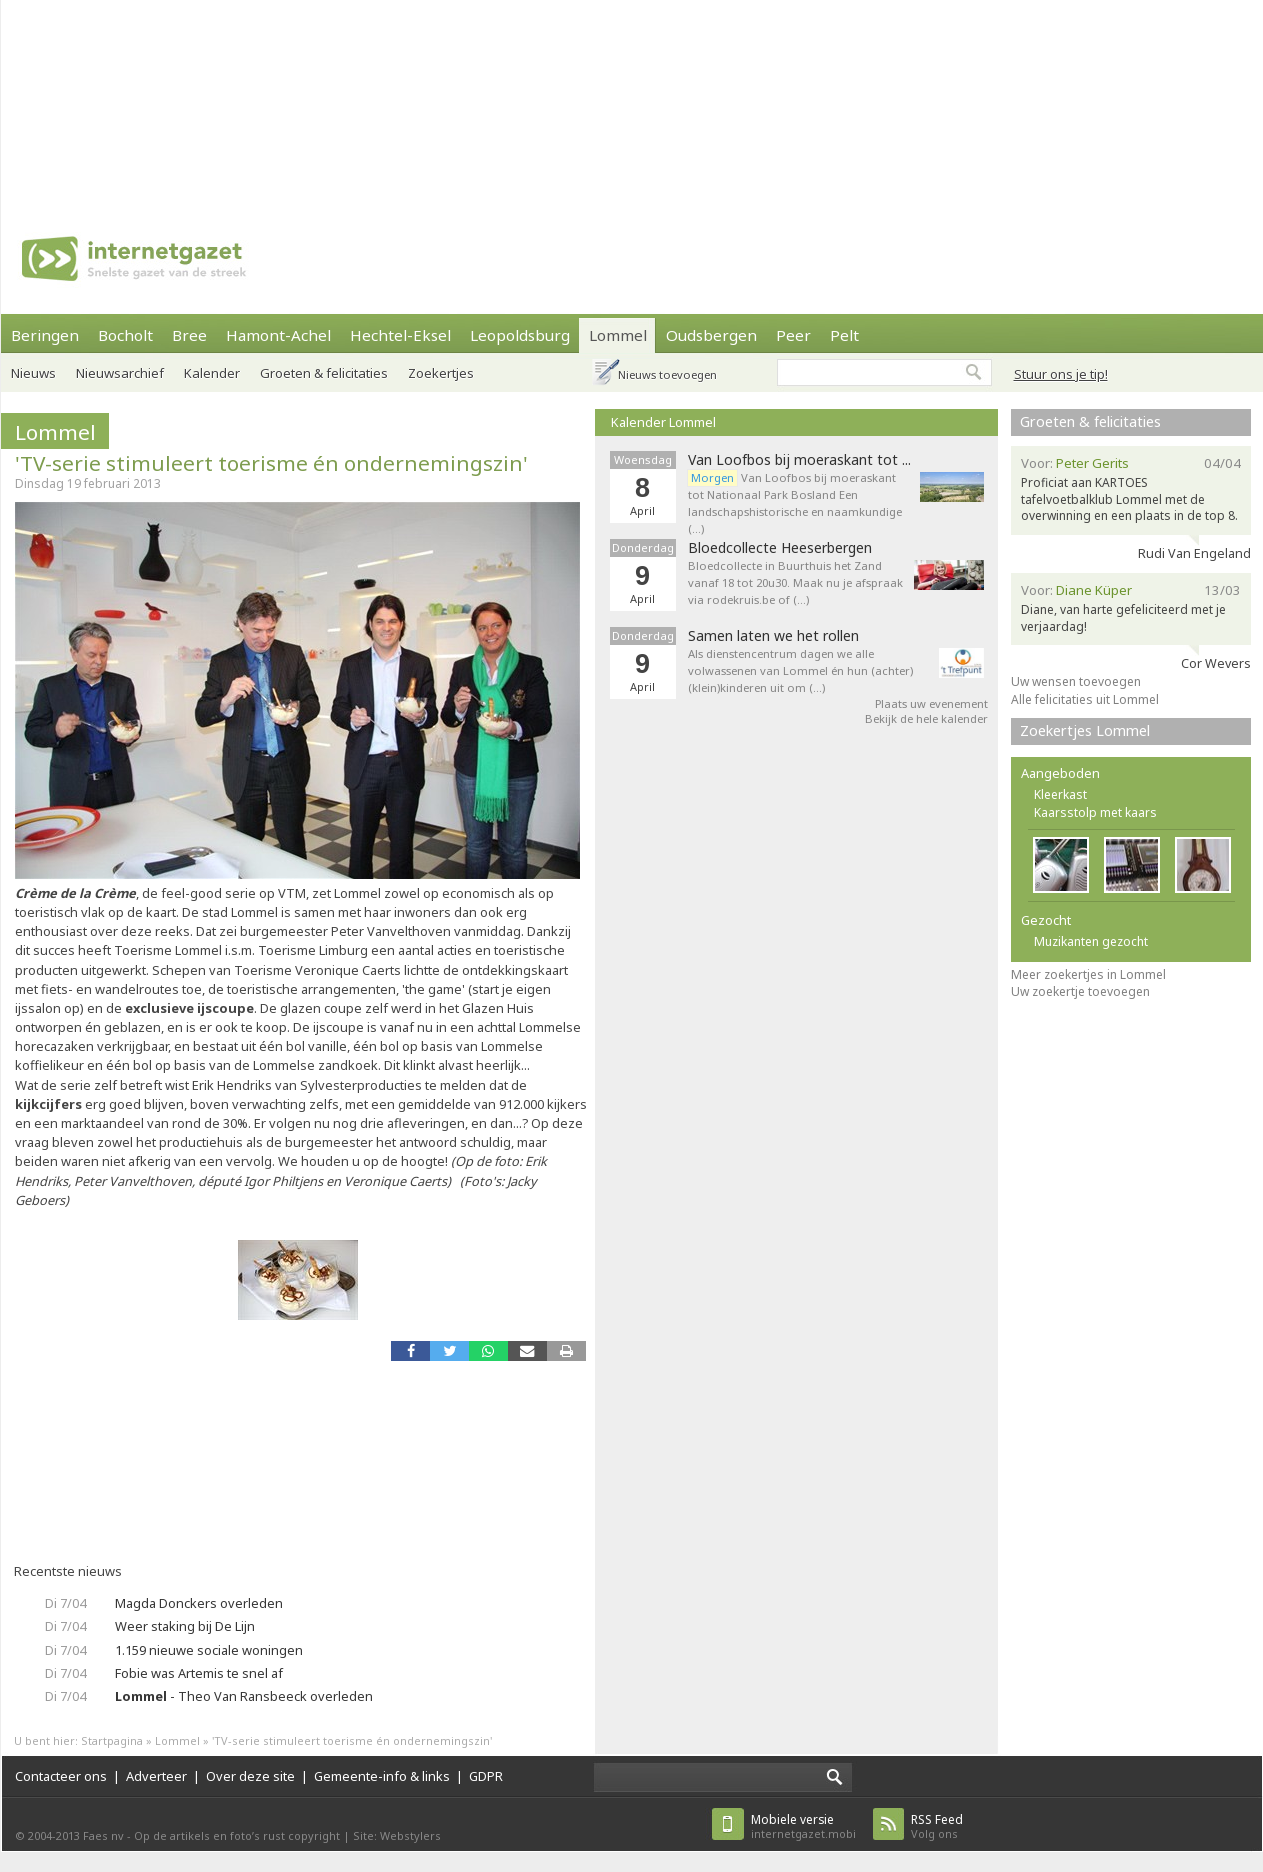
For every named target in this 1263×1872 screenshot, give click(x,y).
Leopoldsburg (520, 335)
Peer (793, 335)
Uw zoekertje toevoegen (1080, 991)
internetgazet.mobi (803, 1826)
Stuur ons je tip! (1061, 374)
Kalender (212, 373)
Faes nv (103, 1835)
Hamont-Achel (278, 335)
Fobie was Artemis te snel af (199, 1673)
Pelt (844, 335)
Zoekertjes (441, 373)
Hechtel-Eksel (400, 335)
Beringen (45, 335)
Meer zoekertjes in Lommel (1088, 974)
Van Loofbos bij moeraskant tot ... (799, 460)
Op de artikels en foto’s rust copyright (237, 1835)
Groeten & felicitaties (324, 373)
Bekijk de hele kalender (926, 718)
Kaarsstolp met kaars (1095, 812)
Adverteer (156, 1776)
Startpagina (112, 1740)
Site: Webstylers (397, 1835)
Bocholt (125, 335)
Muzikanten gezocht (1091, 941)
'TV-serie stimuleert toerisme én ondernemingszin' (271, 463)
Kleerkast (1060, 794)
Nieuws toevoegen (667, 374)
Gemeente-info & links (382, 1776)
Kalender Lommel (663, 422)
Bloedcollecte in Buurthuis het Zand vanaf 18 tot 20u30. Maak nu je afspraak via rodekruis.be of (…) (795, 582)
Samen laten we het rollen (773, 636)
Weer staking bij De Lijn (185, 1626)
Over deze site (250, 1776)
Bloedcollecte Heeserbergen (780, 548)
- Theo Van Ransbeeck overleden (244, 1696)
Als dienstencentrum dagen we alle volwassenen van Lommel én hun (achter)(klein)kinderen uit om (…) (800, 670)
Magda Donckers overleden (199, 1603)
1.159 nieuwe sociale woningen (209, 1650)
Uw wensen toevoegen (1076, 681)
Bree (189, 335)
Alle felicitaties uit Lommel (1085, 699)
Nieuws (33, 373)
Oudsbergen (711, 335)
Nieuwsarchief (120, 373)
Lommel (618, 335)
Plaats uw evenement (931, 703)
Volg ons (937, 1826)
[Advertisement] (261, 100)
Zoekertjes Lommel (1085, 730)
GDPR (486, 1776)
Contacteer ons (61, 1776)
